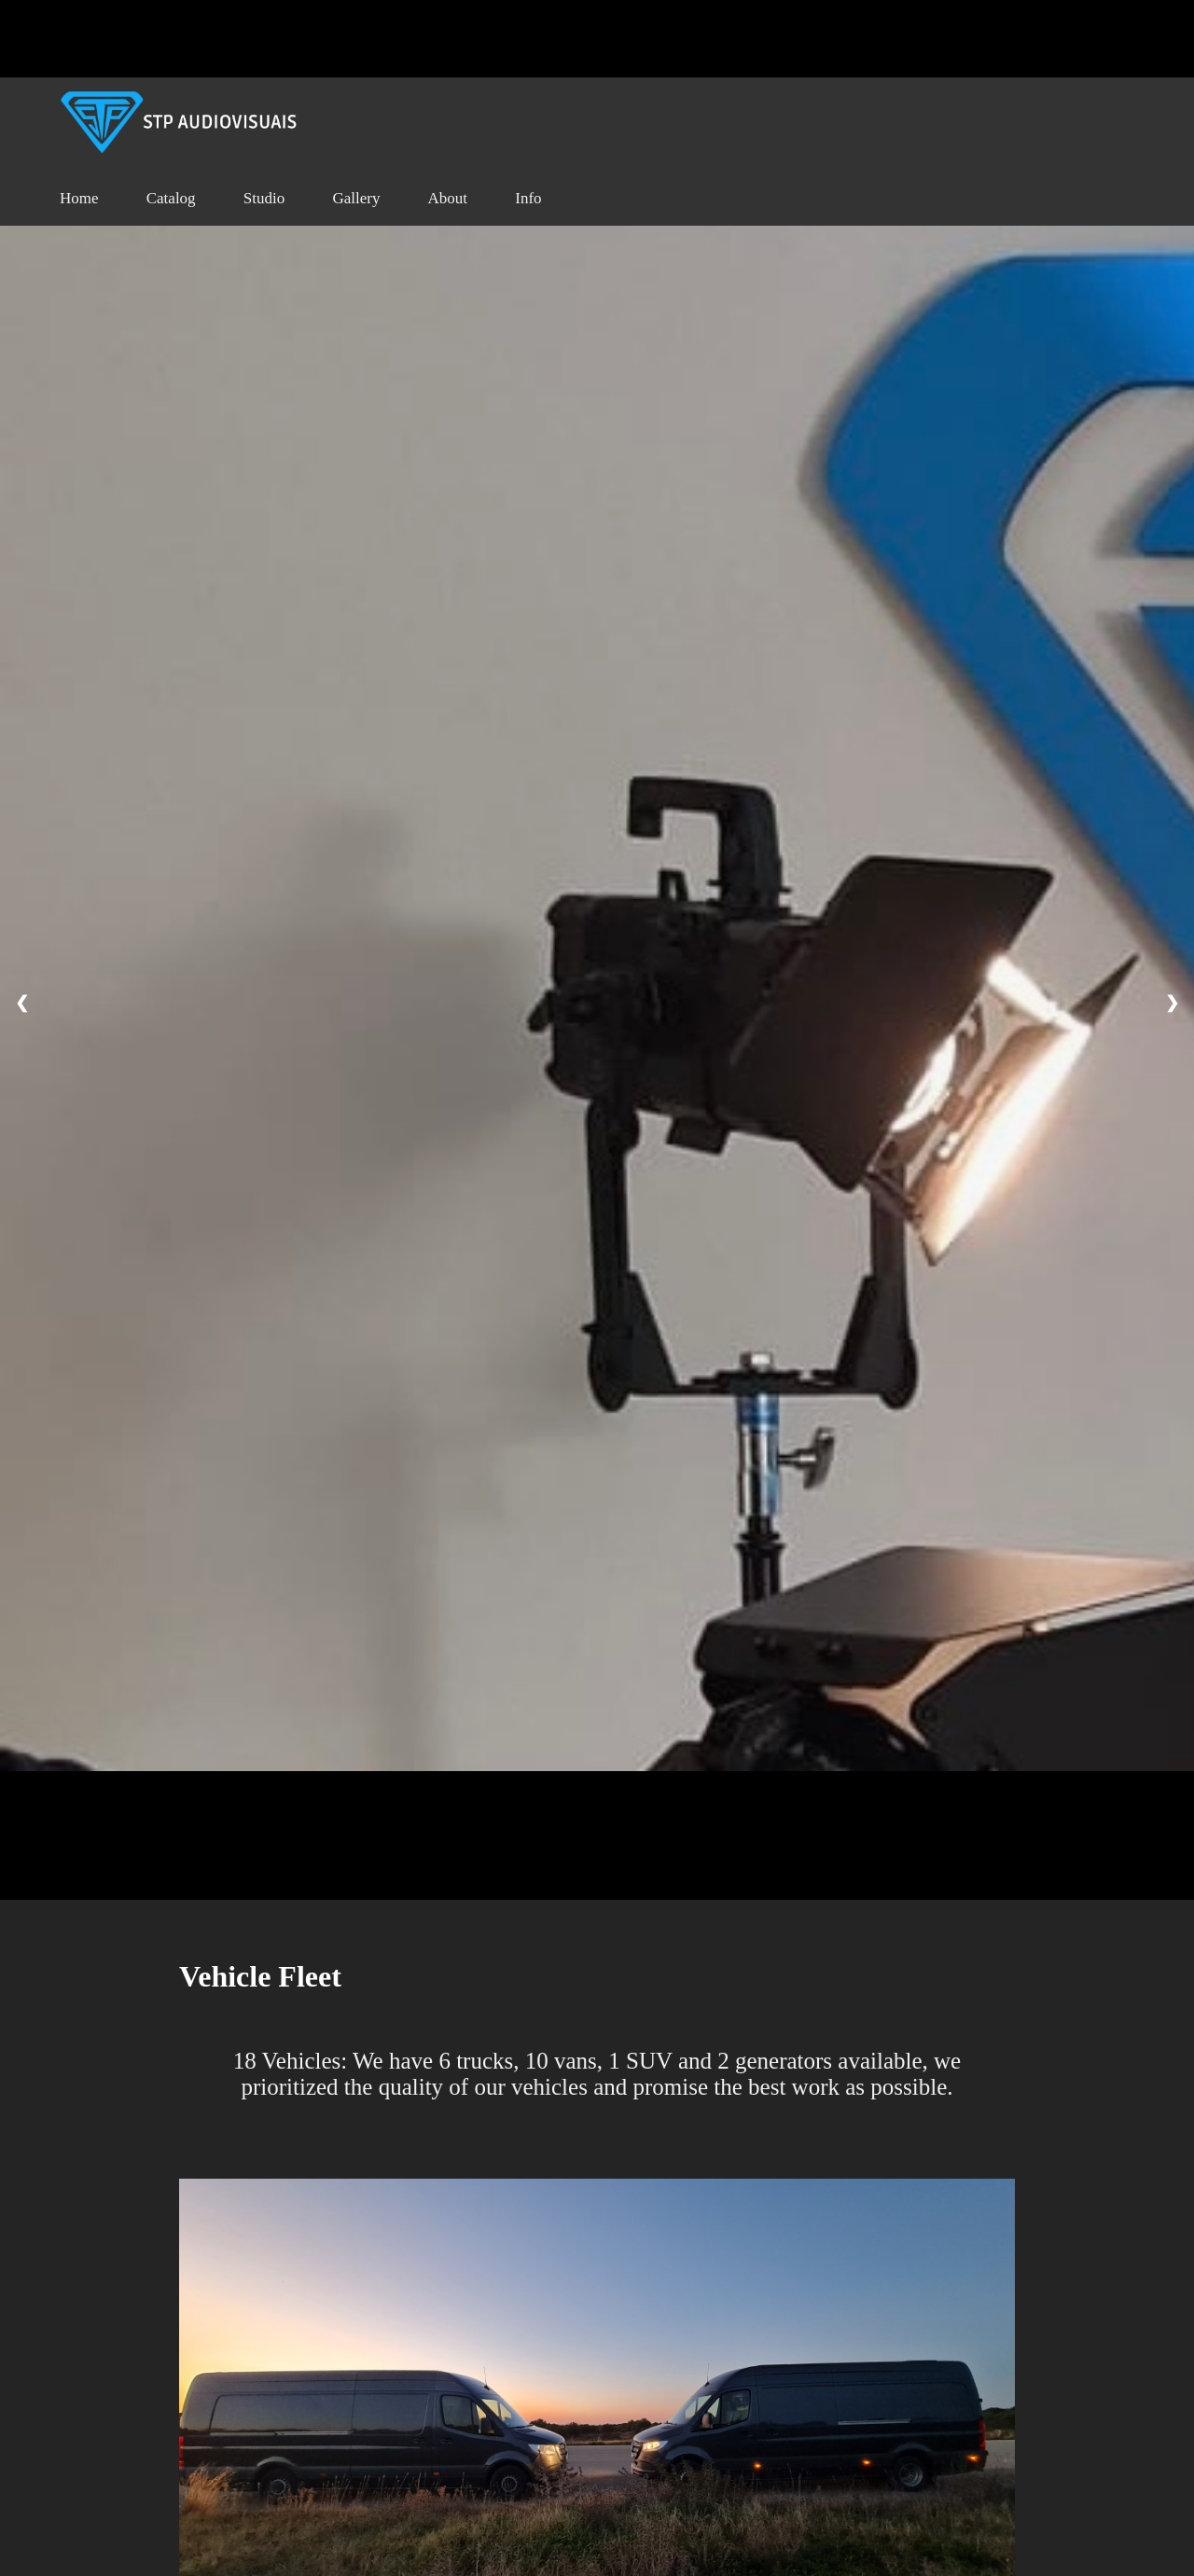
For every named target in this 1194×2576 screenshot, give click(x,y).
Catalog (171, 198)
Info (528, 198)
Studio (264, 198)
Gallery (356, 198)
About (448, 198)
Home (79, 198)
